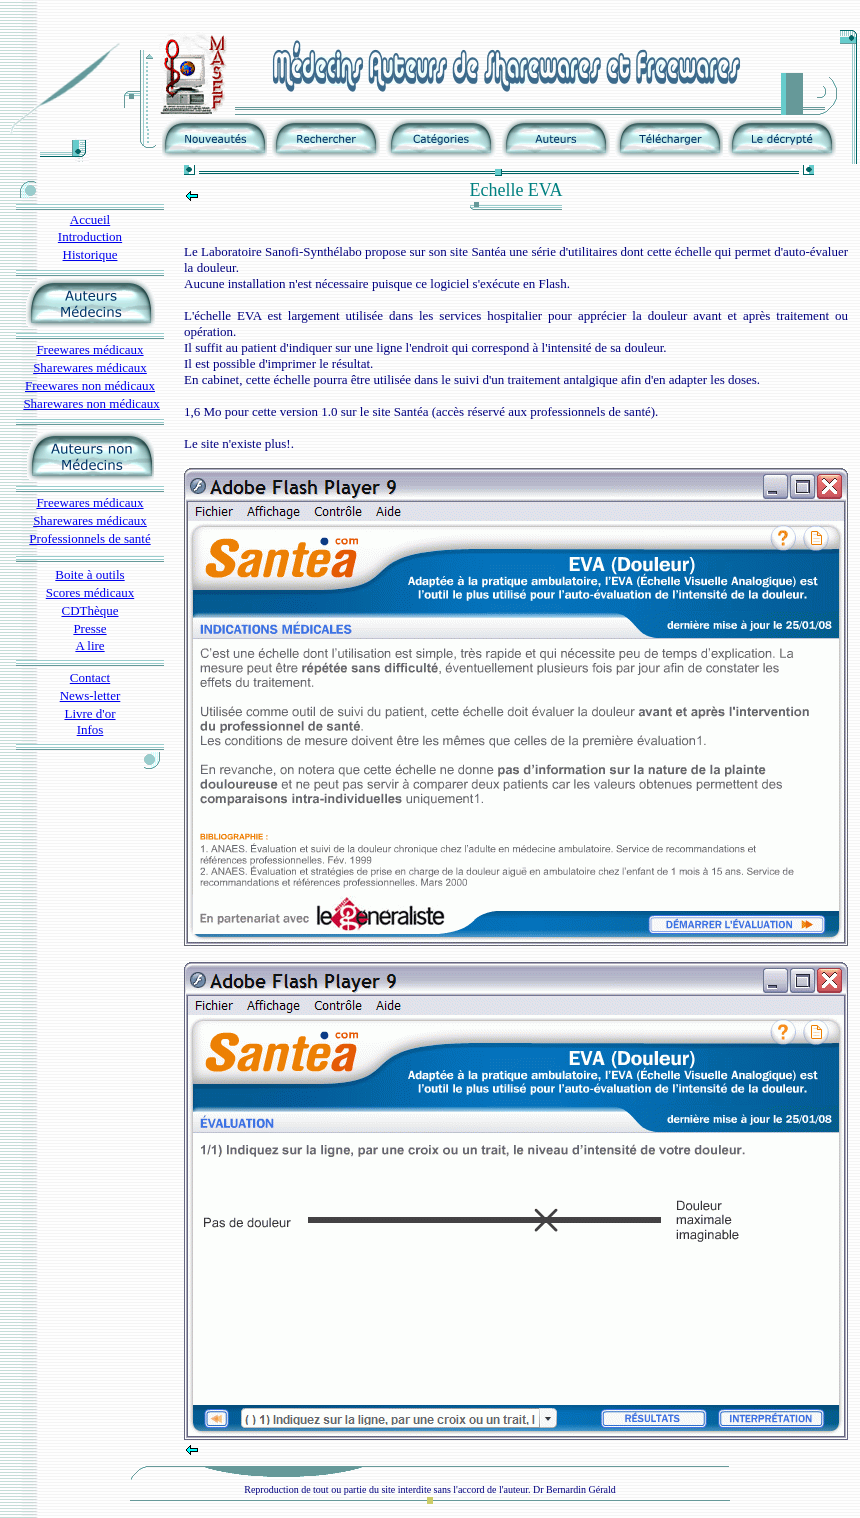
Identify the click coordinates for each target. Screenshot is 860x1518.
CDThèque (89, 610)
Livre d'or (89, 713)
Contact (90, 677)
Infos (90, 729)
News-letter (90, 695)
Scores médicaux (90, 592)
